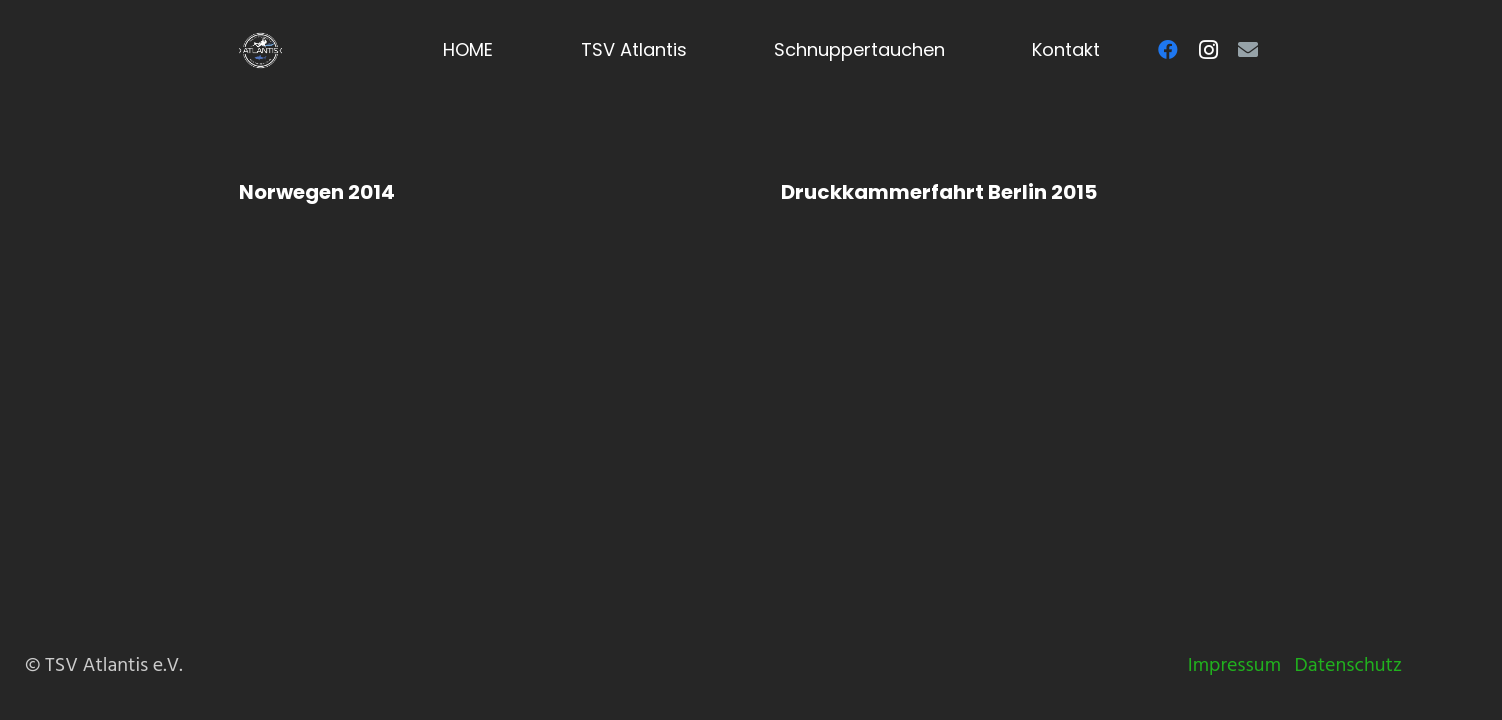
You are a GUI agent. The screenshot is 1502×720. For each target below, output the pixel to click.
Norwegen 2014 (317, 192)
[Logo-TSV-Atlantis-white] (260, 50)
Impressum (1234, 665)
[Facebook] (1168, 50)
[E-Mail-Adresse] (1248, 50)
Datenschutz (1348, 665)
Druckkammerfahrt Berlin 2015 (939, 192)
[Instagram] (1208, 50)
